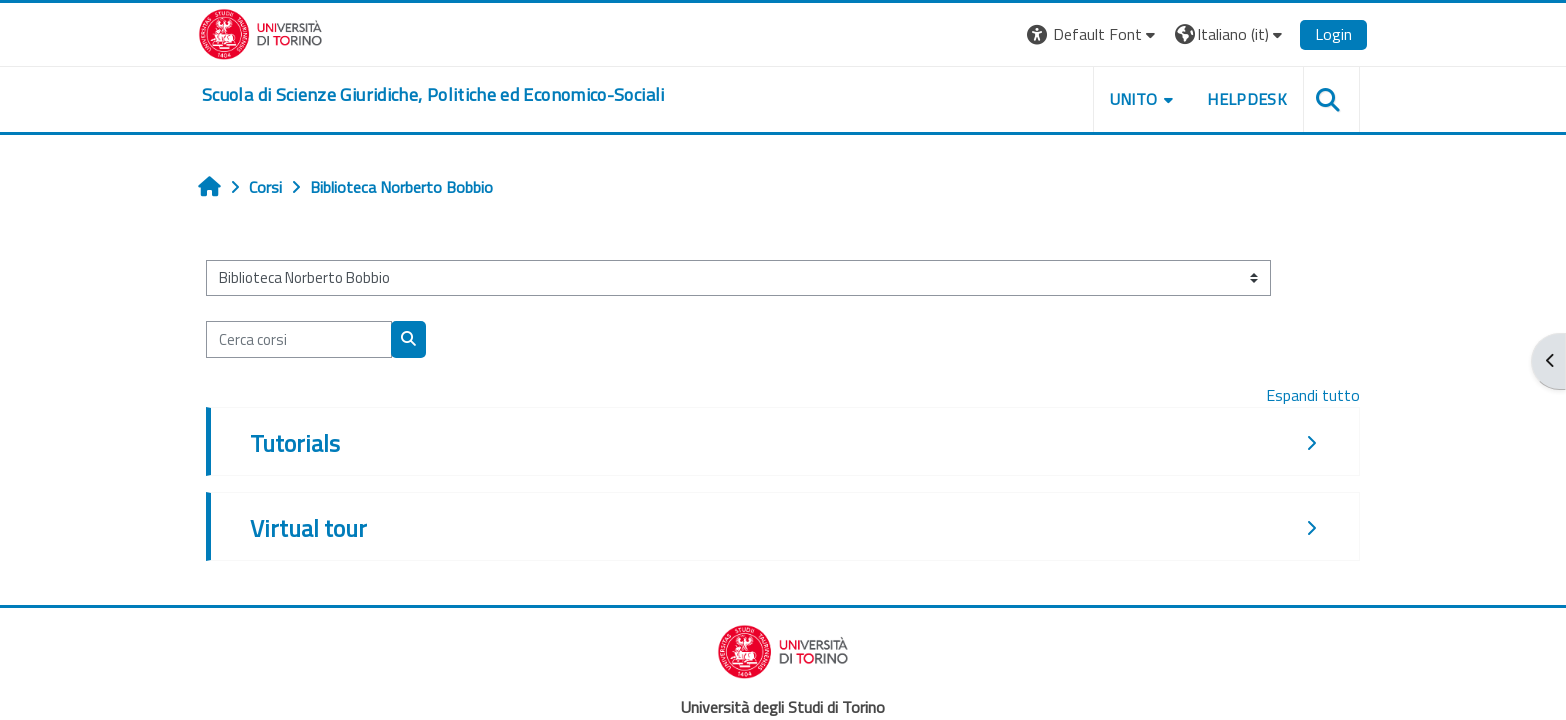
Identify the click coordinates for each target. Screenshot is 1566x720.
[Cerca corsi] (299, 339)
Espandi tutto (1313, 395)
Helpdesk (1247, 99)
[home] (433, 95)
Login (1333, 34)
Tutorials (295, 443)
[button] (1093, 34)
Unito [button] (1134, 99)
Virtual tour (308, 528)
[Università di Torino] (260, 32)
